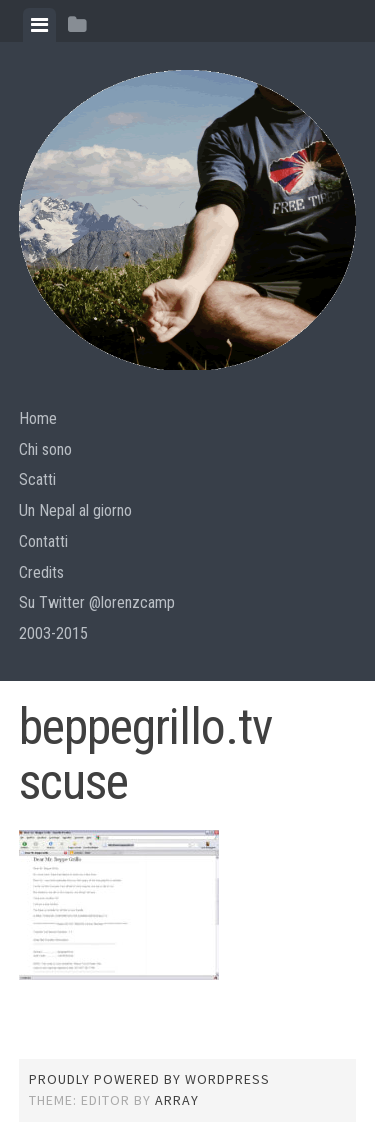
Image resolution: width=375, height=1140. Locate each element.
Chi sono (45, 449)
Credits (41, 572)
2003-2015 (53, 633)
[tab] (39, 25)
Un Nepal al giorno (75, 510)
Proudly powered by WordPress (149, 1079)
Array (177, 1100)
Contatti (43, 541)
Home (38, 418)
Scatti (37, 479)
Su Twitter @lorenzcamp (97, 602)
